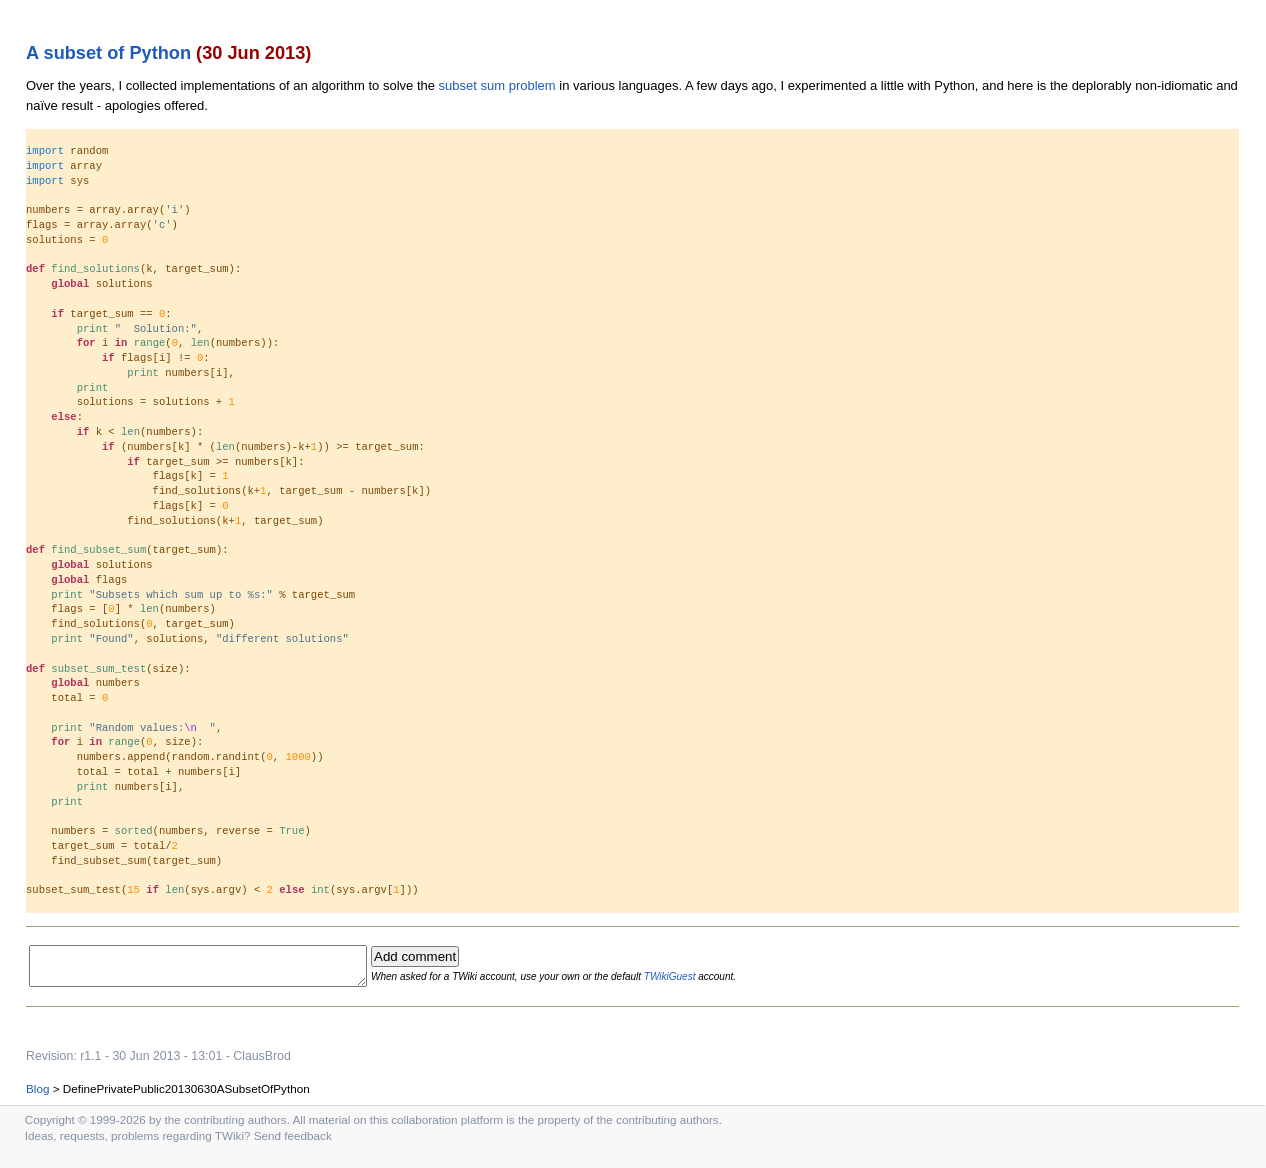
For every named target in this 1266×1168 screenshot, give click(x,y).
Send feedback (293, 1141)
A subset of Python (108, 53)
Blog (37, 1094)
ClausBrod (262, 1062)
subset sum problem (497, 85)
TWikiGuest (703, 979)
